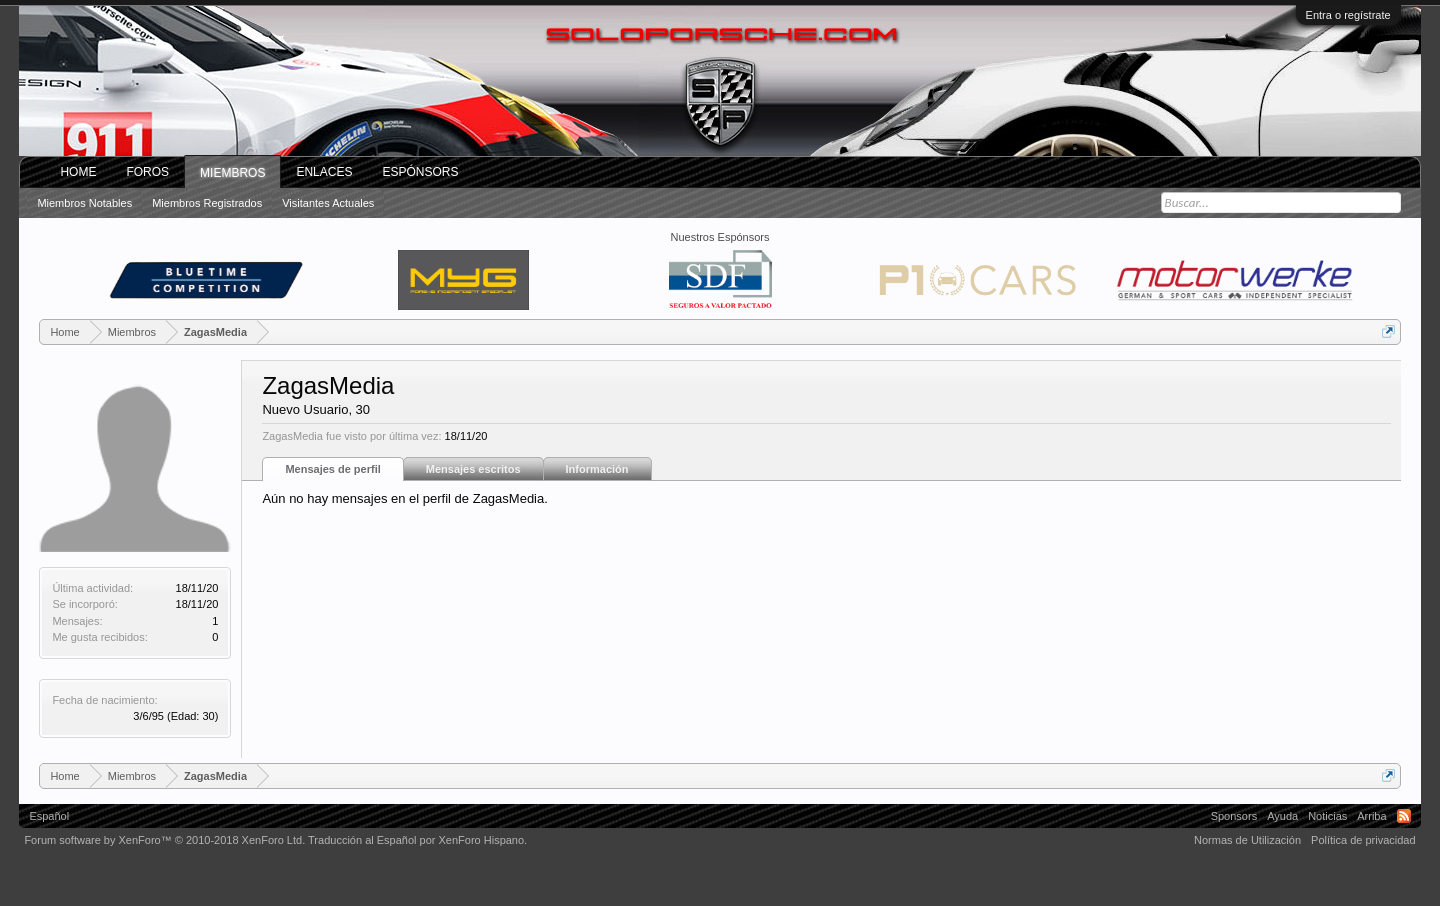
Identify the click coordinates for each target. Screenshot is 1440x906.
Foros (147, 172)
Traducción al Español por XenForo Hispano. (417, 840)
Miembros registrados (207, 203)
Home (78, 172)
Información (597, 469)
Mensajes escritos (473, 469)
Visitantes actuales (328, 203)
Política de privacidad (1363, 840)
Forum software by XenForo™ (164, 840)
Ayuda (1282, 816)
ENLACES (324, 172)
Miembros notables (84, 203)
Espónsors (420, 172)
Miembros (232, 173)
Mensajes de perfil (332, 469)
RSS (1404, 816)
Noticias (1327, 816)
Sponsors (1234, 816)
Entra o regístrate (1348, 15)
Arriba (1371, 816)
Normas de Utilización (1247, 840)
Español (49, 816)
